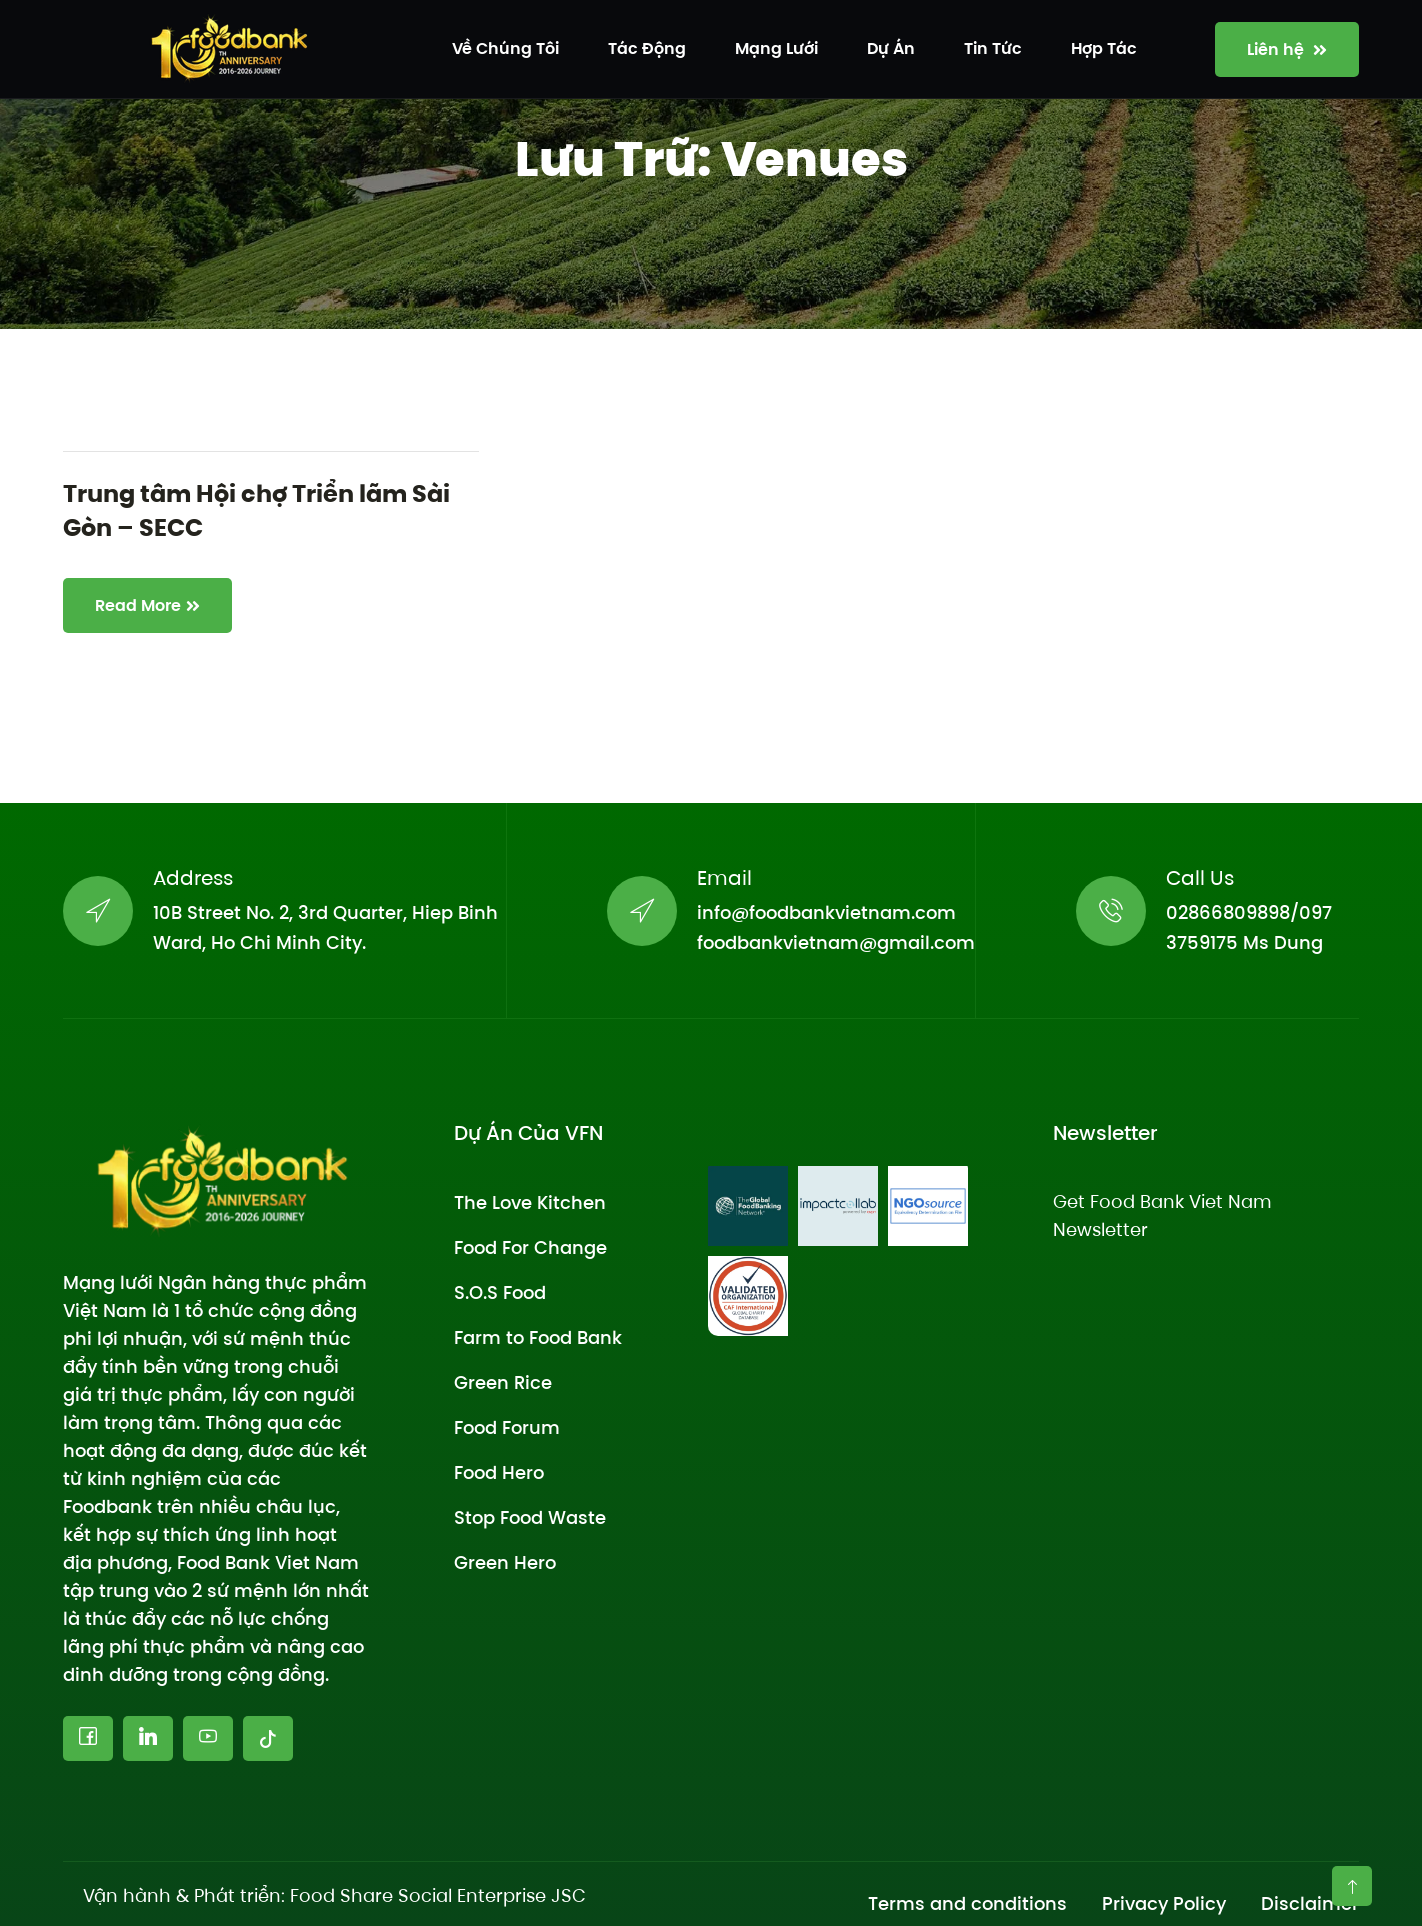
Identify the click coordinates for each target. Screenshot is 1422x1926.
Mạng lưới (776, 48)
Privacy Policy (1164, 1903)
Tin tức (993, 48)
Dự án (891, 48)
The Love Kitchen (530, 1202)
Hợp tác (1104, 48)
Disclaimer (1310, 1903)
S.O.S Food (500, 1292)
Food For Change (530, 1247)
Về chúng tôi (505, 48)
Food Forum (507, 1427)
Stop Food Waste (530, 1517)
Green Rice (503, 1382)
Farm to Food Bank (538, 1337)
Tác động (647, 48)
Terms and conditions (967, 1903)
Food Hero (499, 1472)
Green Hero (505, 1562)
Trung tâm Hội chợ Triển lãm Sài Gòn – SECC (256, 510)
